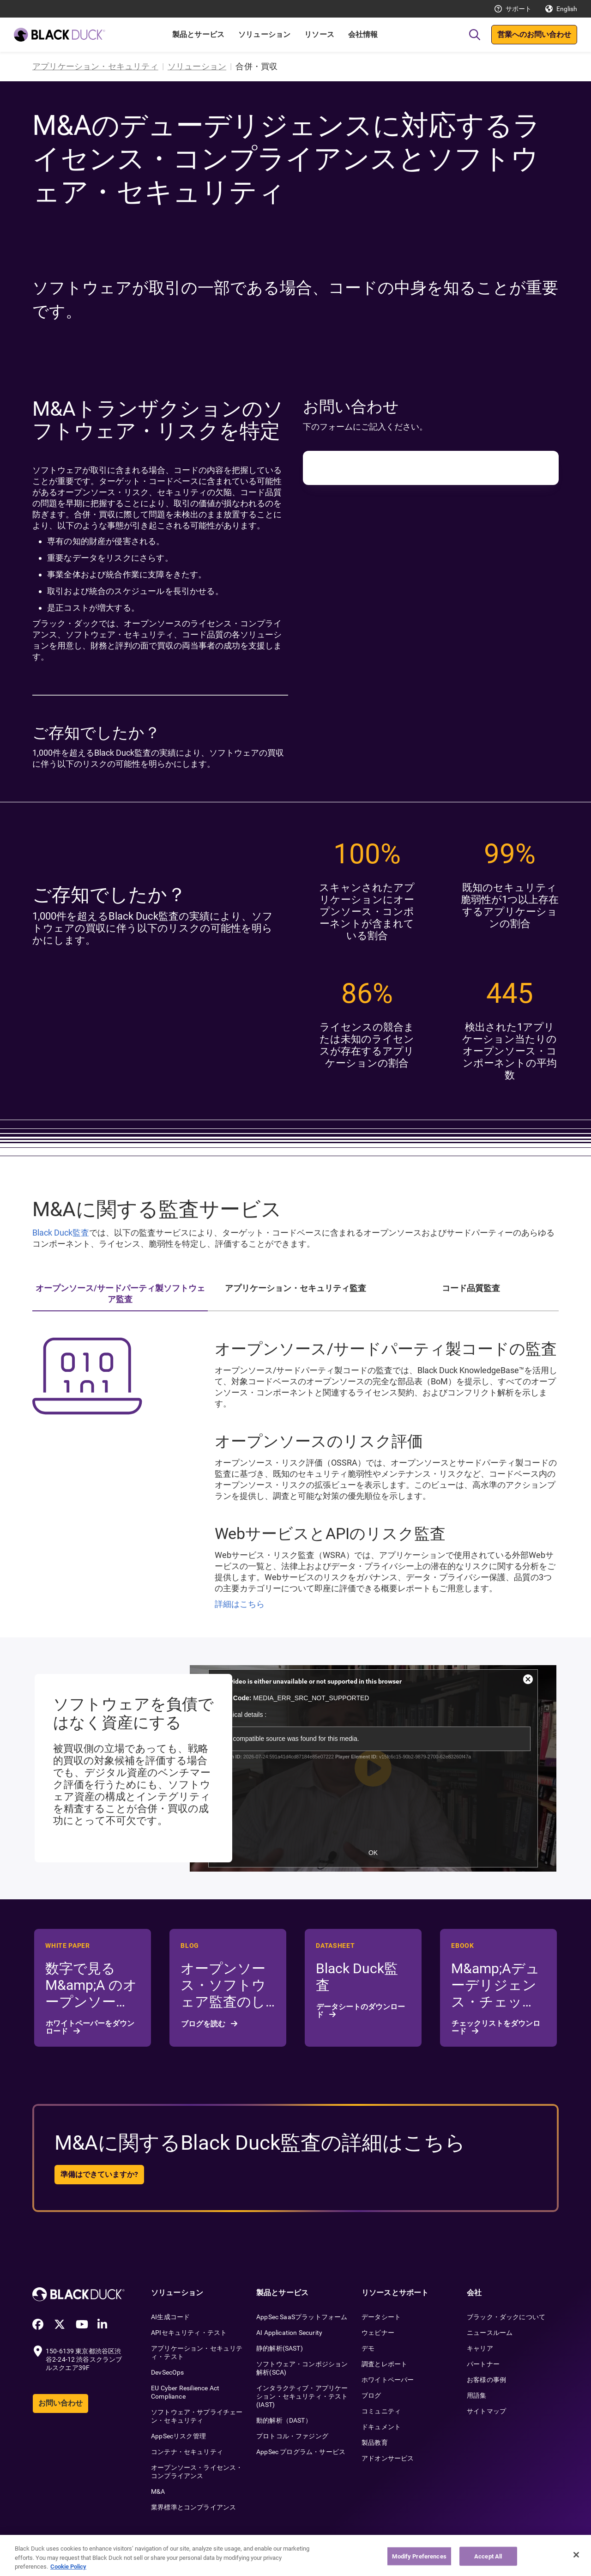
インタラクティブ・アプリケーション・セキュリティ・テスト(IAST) (302, 2396)
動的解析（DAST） (284, 2420)
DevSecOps (167, 2372)
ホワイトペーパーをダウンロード (90, 2027)
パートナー (483, 2364)
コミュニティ (381, 2411)
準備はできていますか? (99, 2174)
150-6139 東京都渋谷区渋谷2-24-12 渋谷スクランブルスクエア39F (84, 2359)
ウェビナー (378, 2332)
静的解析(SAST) (279, 2348)
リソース (319, 34)
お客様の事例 (486, 2379)
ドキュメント (381, 2427)
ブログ (371, 2395)
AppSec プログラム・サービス (300, 2451)
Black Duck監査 (60, 1232)
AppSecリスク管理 (178, 2436)
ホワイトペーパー (388, 2379)
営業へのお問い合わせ (534, 34)
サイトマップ (486, 2411)
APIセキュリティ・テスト (189, 2332)
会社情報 (363, 34)
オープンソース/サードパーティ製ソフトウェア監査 (120, 1293)
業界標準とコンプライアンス (193, 2507)
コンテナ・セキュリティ (187, 2451)
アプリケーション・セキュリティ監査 (295, 1288)
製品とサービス (198, 34)
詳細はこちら (240, 1604)
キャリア (480, 2348)
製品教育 (375, 2442)
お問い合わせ (60, 2403)
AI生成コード (170, 2317)
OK (373, 1852)
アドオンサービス (388, 2458)
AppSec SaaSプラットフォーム (301, 2317)
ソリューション (264, 34)
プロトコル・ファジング (292, 2436)
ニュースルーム (490, 2332)
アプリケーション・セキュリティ (95, 66)
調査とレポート (384, 2364)
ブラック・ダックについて (506, 2317)
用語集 (477, 2395)
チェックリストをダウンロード (496, 2027)
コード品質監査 (471, 1288)
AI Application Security (289, 2332)
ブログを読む (204, 2023)
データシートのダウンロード (360, 2011)
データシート (381, 2317)
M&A (158, 2491)
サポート (518, 8)
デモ (368, 2348)
